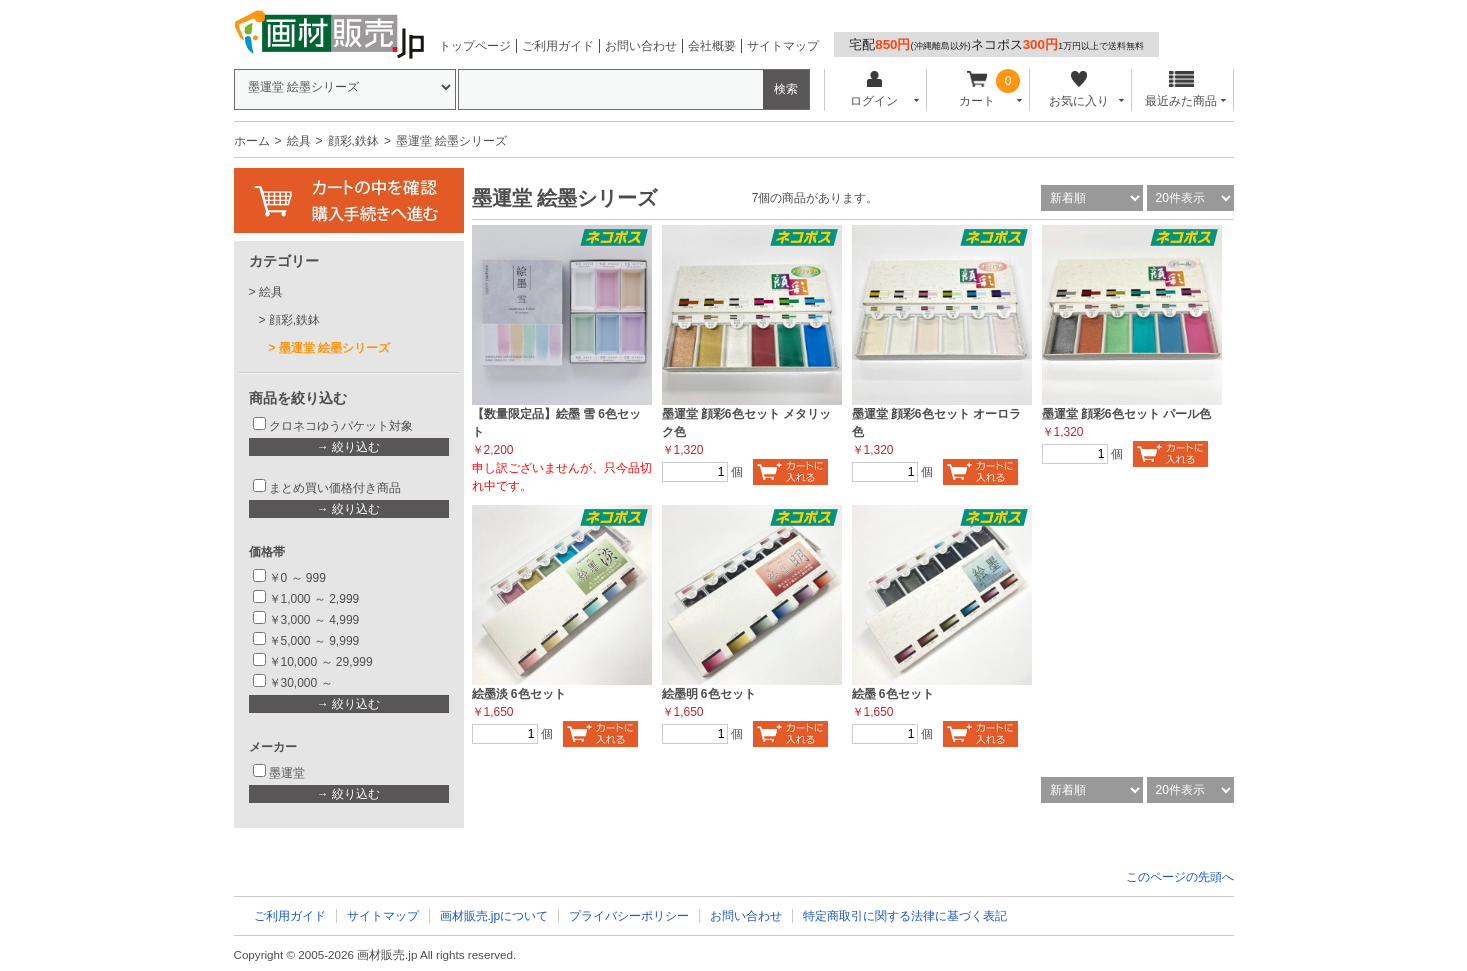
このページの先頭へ (1180, 877)
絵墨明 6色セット (709, 694)
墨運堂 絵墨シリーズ (334, 348)
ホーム (252, 141)
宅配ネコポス (996, 44)
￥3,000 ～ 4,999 (314, 620)
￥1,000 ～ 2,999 (314, 599)
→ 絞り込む (348, 447)
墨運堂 (287, 773)
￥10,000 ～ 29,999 (321, 662)
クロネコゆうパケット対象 (341, 426)
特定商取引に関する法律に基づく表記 (905, 916)
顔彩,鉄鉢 (353, 141)
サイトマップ (783, 46)
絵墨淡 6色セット (519, 694)
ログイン (874, 89)
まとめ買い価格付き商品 (335, 488)
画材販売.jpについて (494, 916)
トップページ (475, 46)
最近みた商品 (1181, 89)
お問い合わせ (641, 46)
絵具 (299, 141)
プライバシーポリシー (629, 916)
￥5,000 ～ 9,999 (314, 641)
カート (976, 89)
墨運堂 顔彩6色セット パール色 (1126, 414)
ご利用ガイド (558, 46)
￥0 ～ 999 (297, 578)
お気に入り (1079, 89)
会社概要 (712, 46)
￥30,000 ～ (302, 683)
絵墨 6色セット (893, 694)
